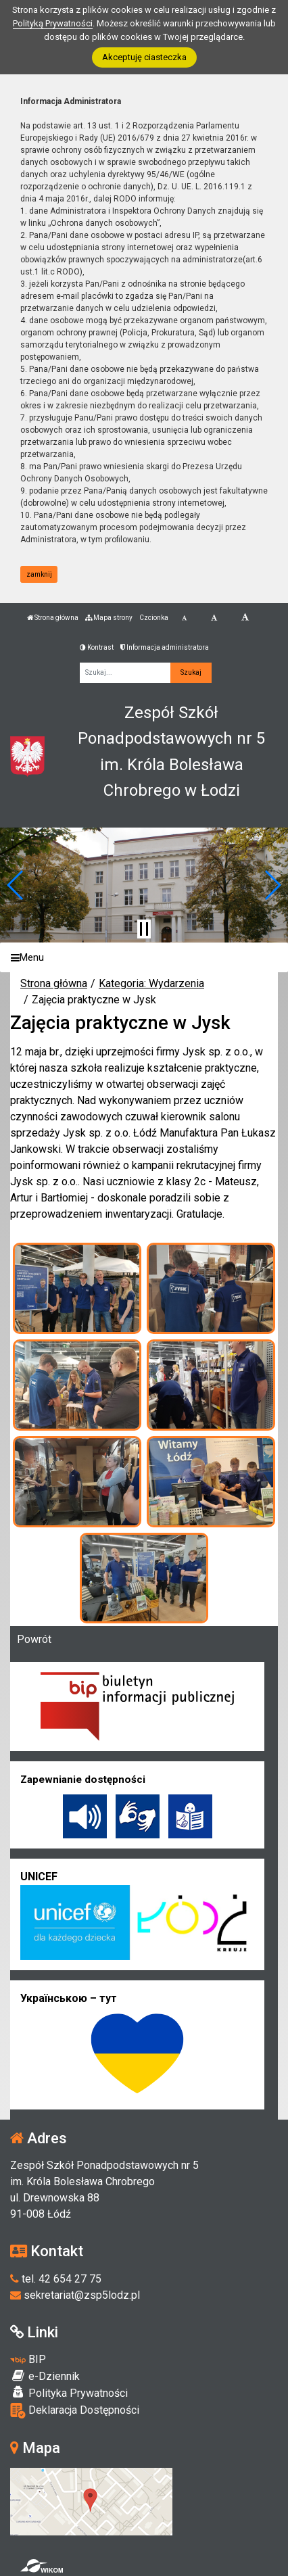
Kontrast (97, 647)
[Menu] (144, 958)
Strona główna (52, 617)
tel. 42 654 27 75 (55, 2278)
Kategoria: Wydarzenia (151, 983)
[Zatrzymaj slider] (144, 929)
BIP (28, 2359)
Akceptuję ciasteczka (144, 57)
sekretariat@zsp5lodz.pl (75, 2295)
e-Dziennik (45, 2376)
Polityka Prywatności (69, 2393)
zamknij (39, 574)
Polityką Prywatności (53, 23)
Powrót (34, 1639)
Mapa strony (109, 617)
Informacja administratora (164, 647)
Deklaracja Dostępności (74, 2410)
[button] (16, 885)
